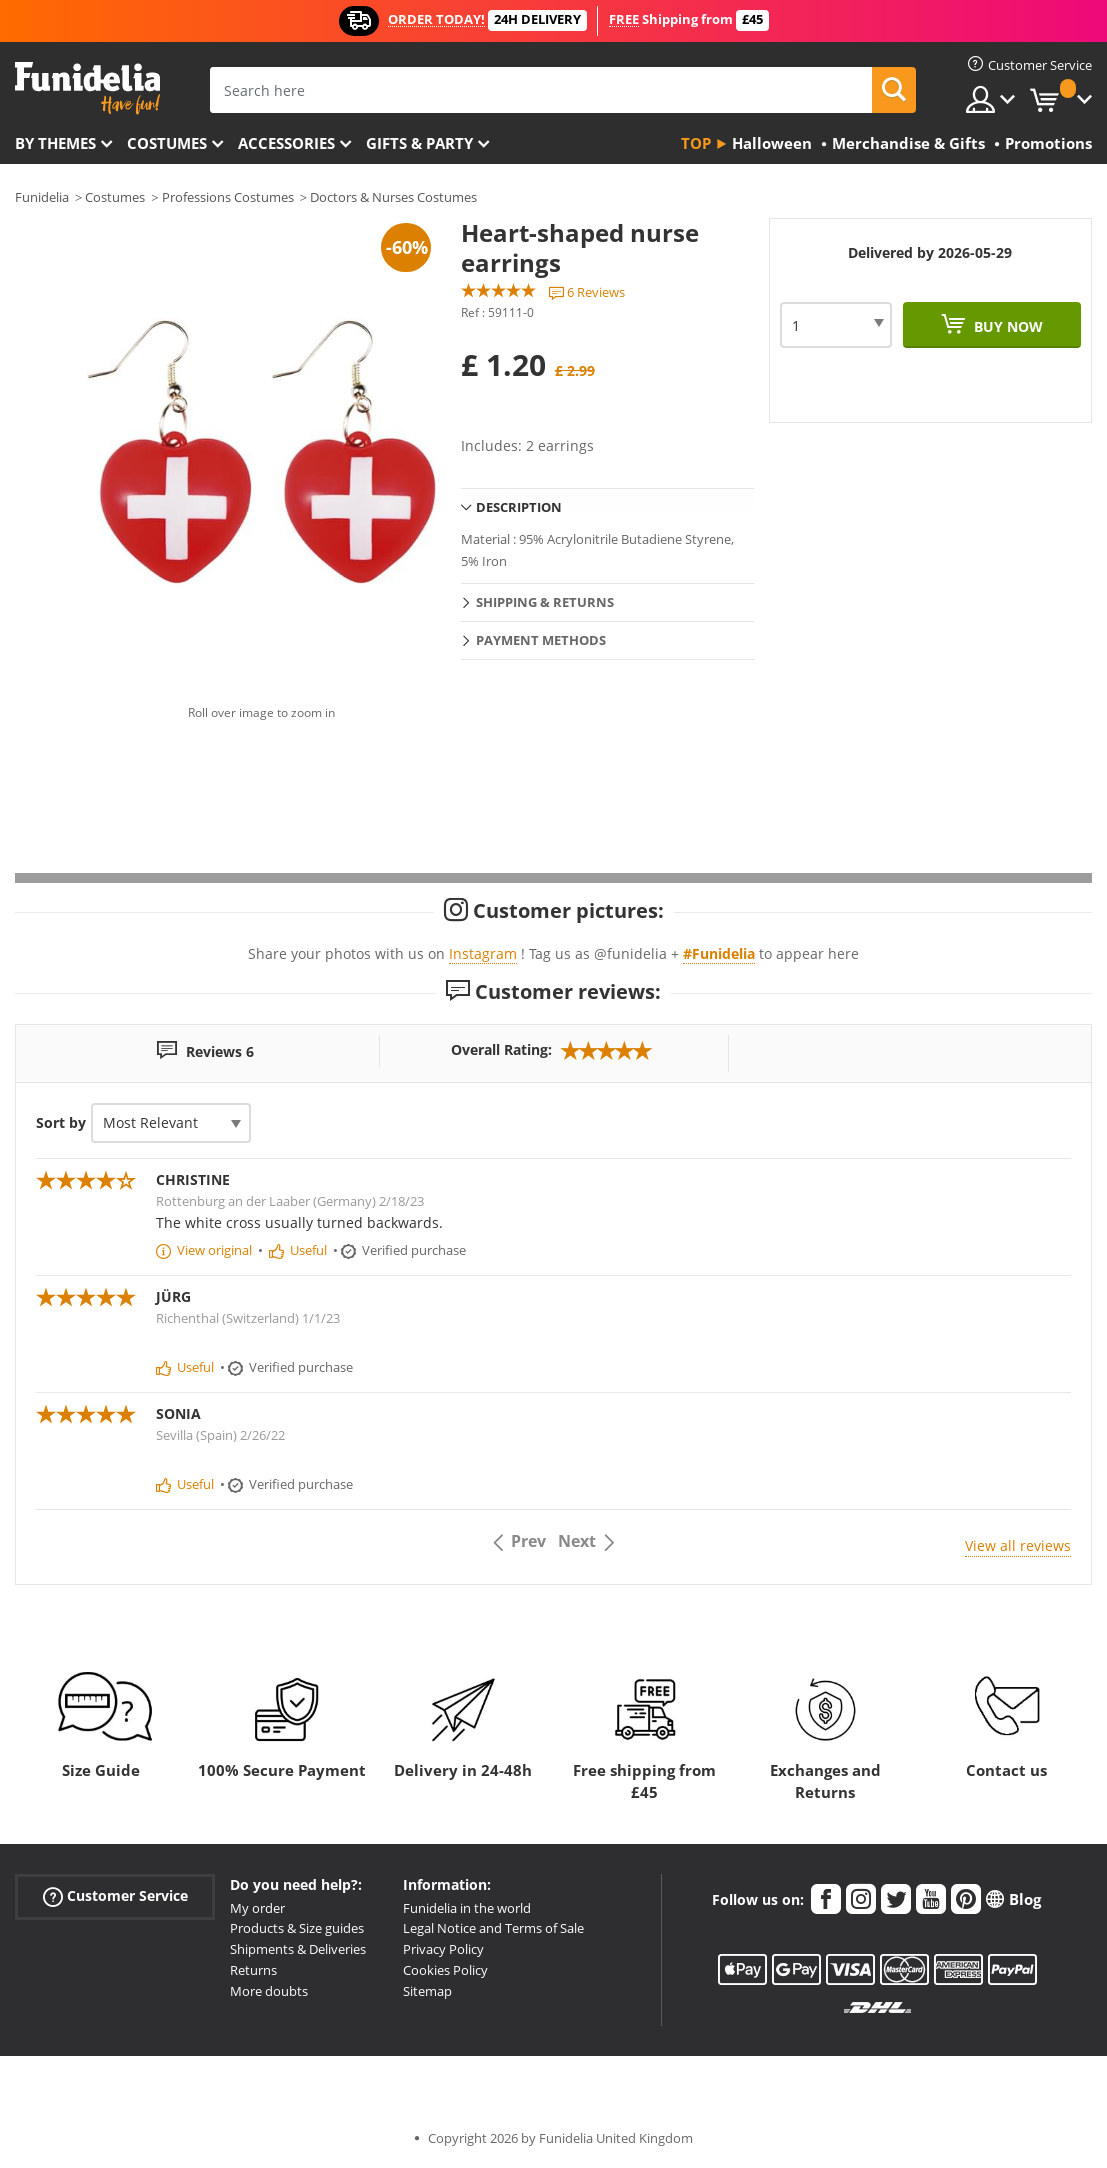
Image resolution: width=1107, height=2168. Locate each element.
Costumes (167, 143)
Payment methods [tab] (541, 640)
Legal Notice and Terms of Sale (493, 1928)
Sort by (61, 1122)
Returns (253, 1970)
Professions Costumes (228, 197)
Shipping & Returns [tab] (545, 602)
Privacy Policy (443, 1949)
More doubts (269, 1991)
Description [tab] (519, 507)
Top (696, 143)
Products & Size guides (297, 1928)
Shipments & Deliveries (298, 1949)
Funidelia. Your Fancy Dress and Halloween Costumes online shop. (87, 88)
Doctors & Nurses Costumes (393, 197)
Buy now (1006, 326)
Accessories (286, 143)
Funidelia (42, 197)
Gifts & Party (419, 143)
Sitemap (427, 1991)
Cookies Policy (445, 1970)
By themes (55, 143)
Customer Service (115, 1895)
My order (257, 1908)
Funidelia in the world (467, 1908)
